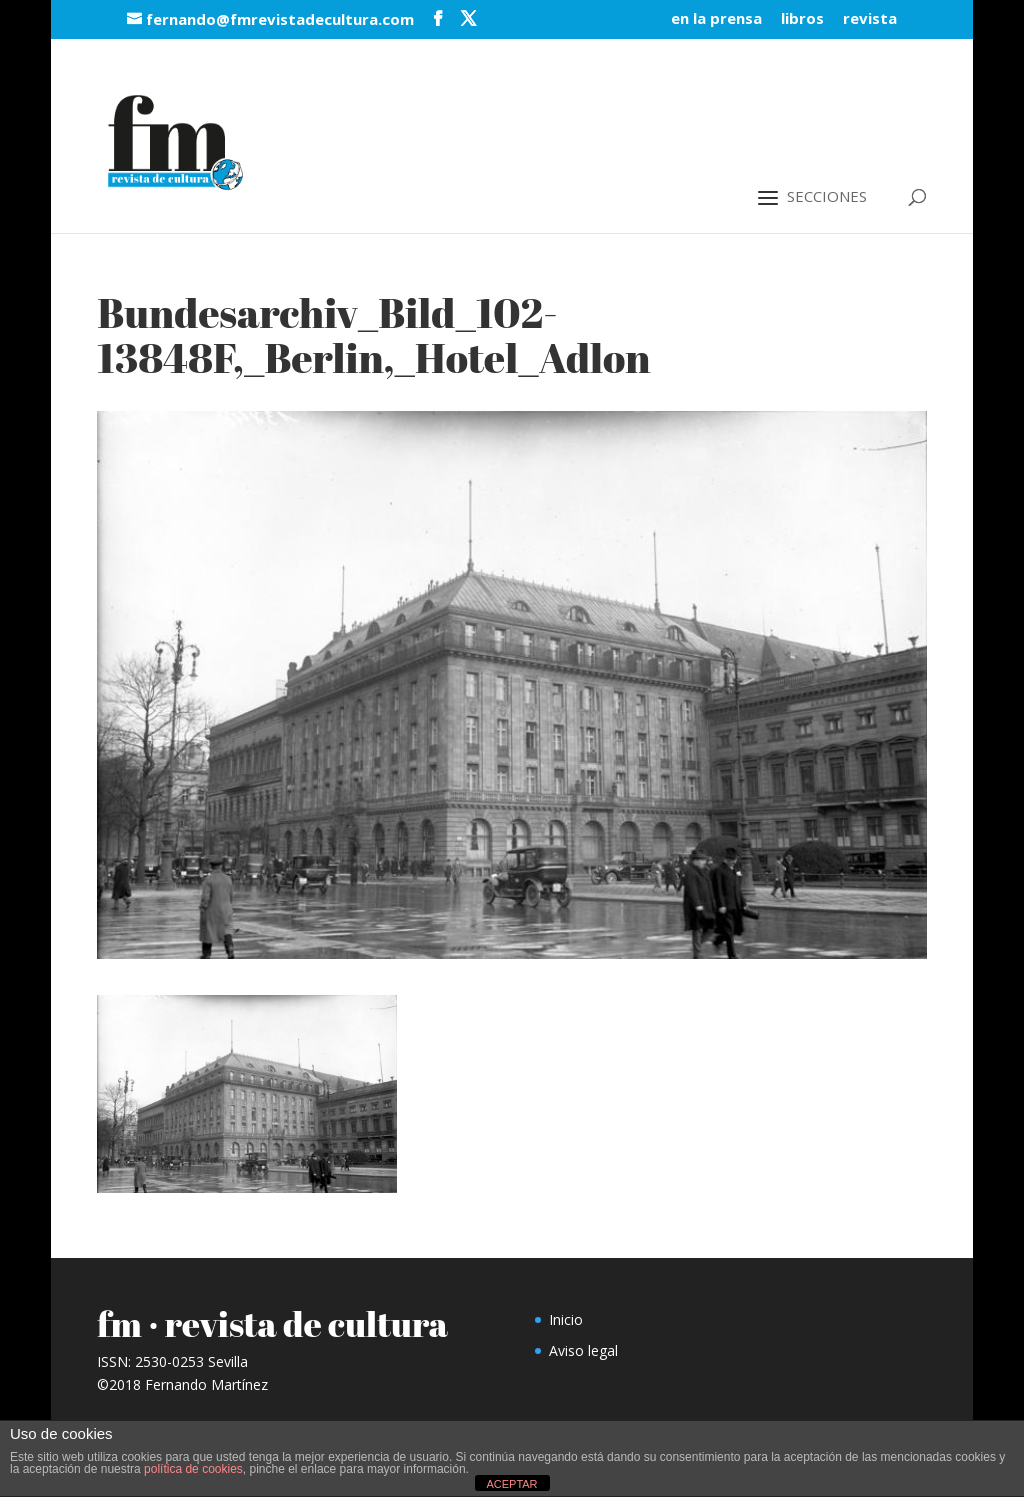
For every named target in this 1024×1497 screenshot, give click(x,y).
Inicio (566, 1319)
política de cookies (193, 1469)
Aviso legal (583, 1350)
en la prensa (716, 19)
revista (870, 19)
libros (802, 19)
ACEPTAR (511, 1484)
